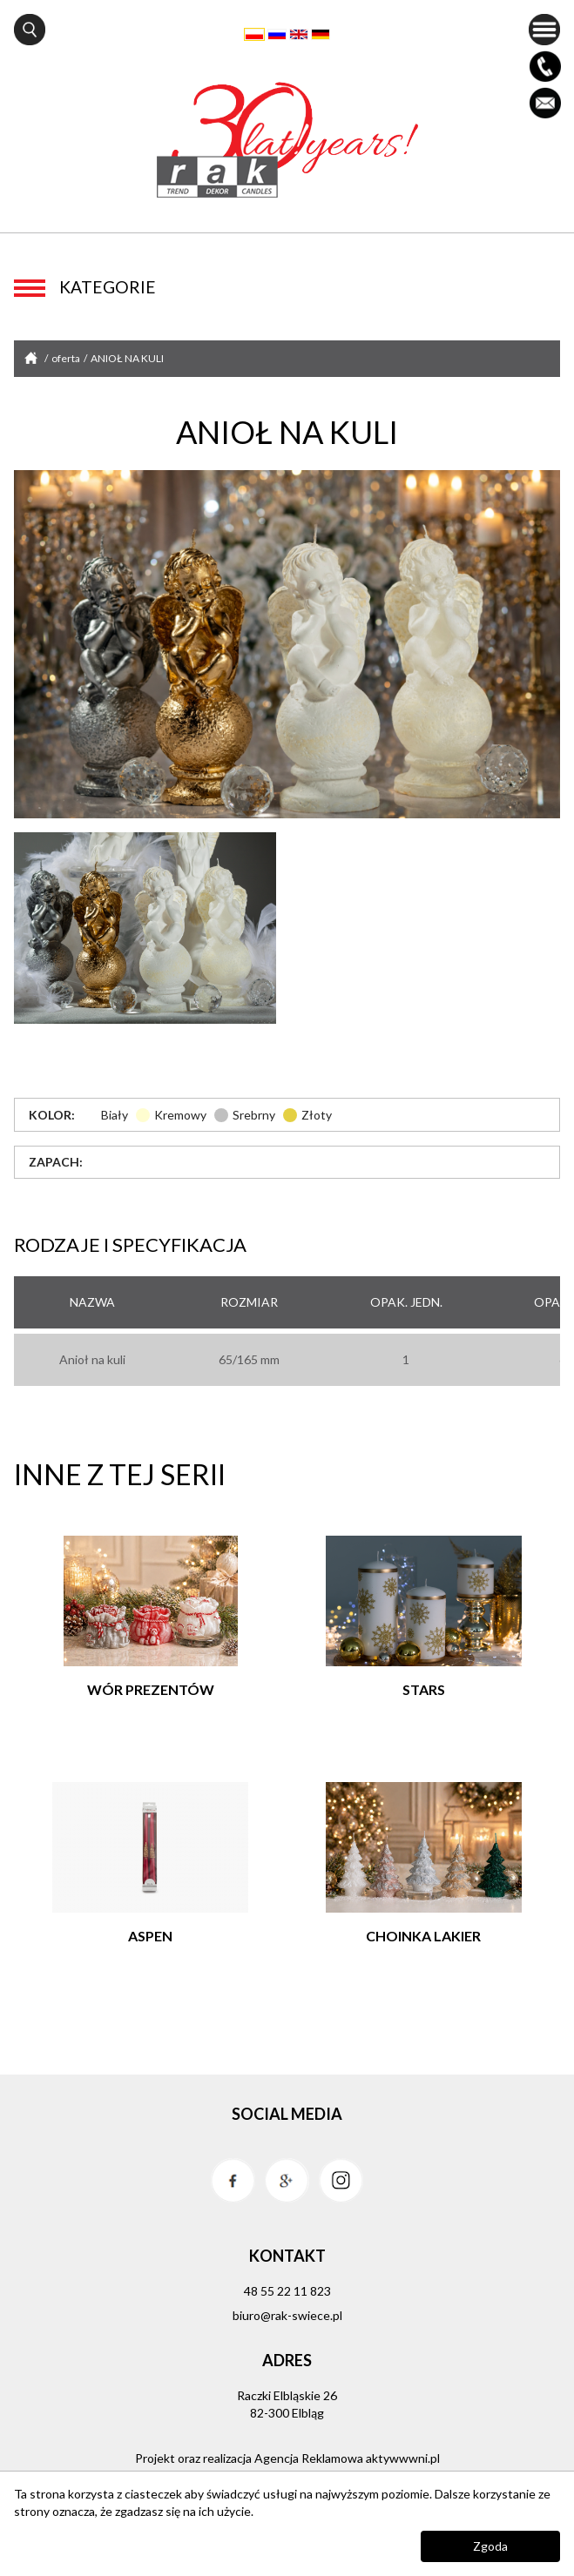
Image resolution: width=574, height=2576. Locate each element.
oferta (66, 358)
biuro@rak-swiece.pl (287, 2315)
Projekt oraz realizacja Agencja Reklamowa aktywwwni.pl (287, 2458)
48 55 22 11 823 (287, 2290)
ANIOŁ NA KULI (127, 358)
